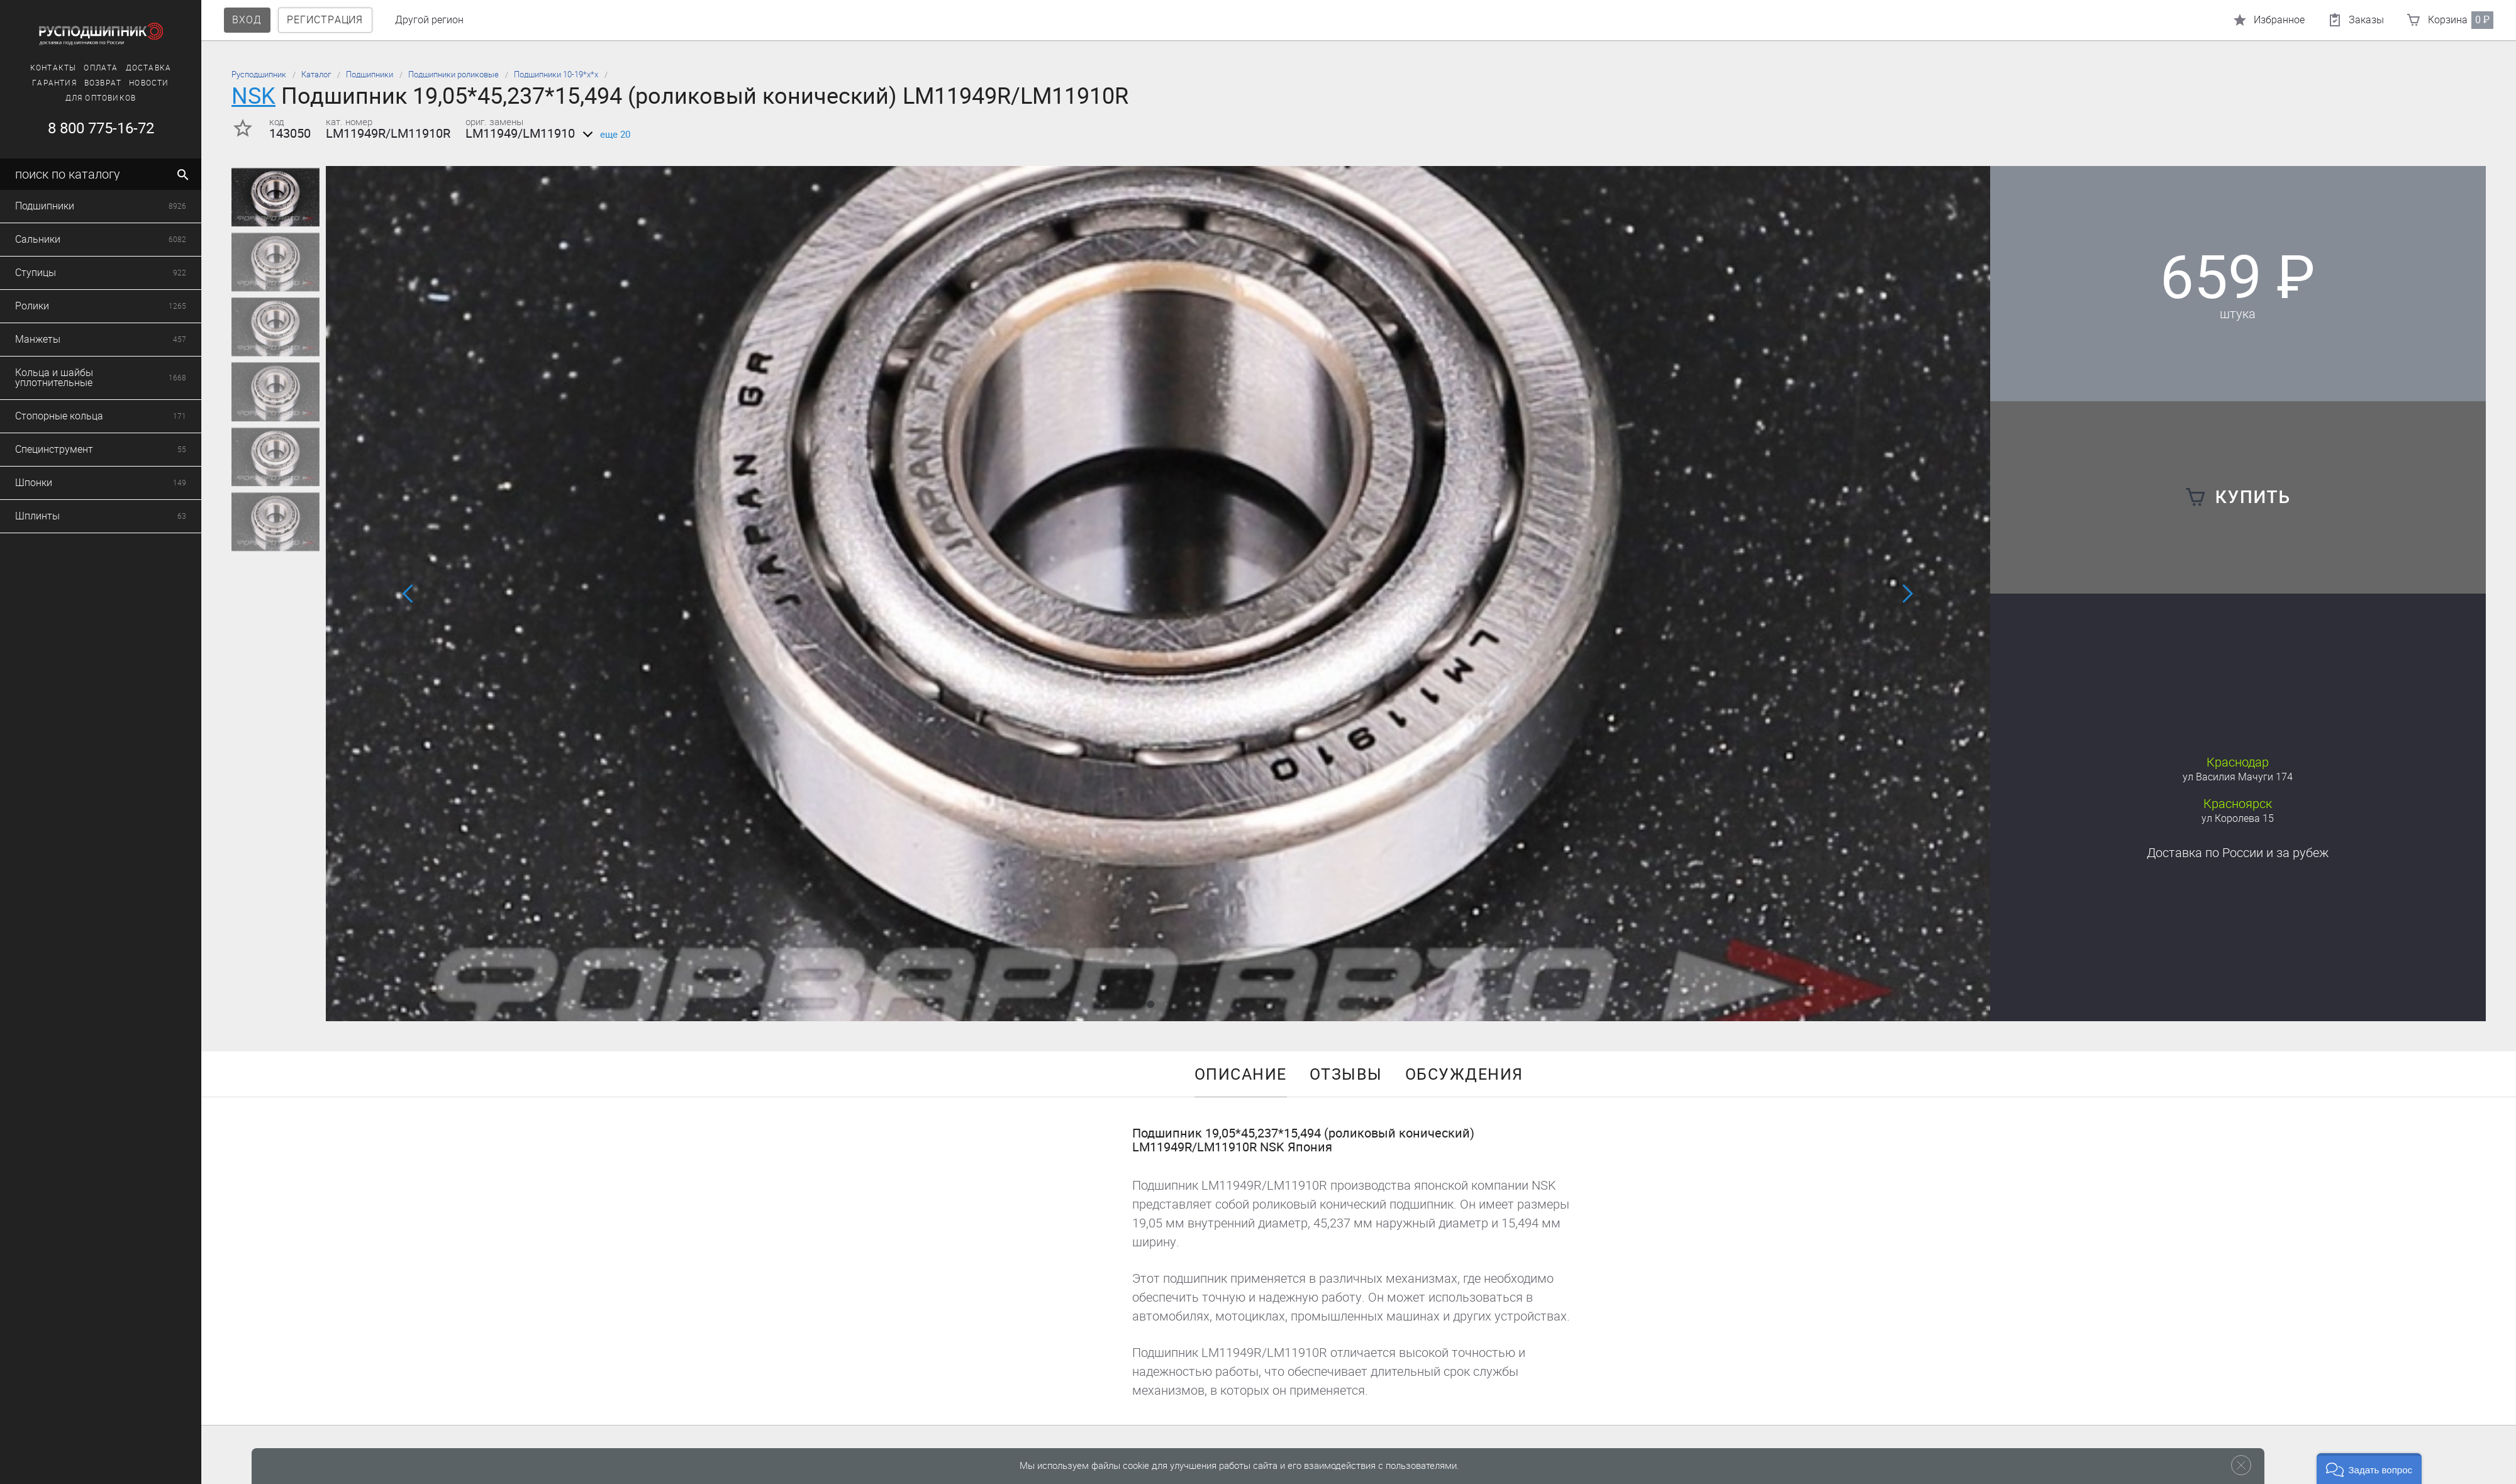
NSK (253, 95)
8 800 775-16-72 (91, 128)
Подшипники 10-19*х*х (556, 74)
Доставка (139, 68)
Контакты (44, 68)
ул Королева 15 (2238, 818)
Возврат (93, 83)
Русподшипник (258, 74)
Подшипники (369, 74)
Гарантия (45, 83)
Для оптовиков (91, 98)
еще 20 (604, 134)
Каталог (316, 74)
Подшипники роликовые (453, 74)
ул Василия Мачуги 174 (2238, 777)
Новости (140, 83)
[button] (1150, 1004)
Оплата (92, 68)
